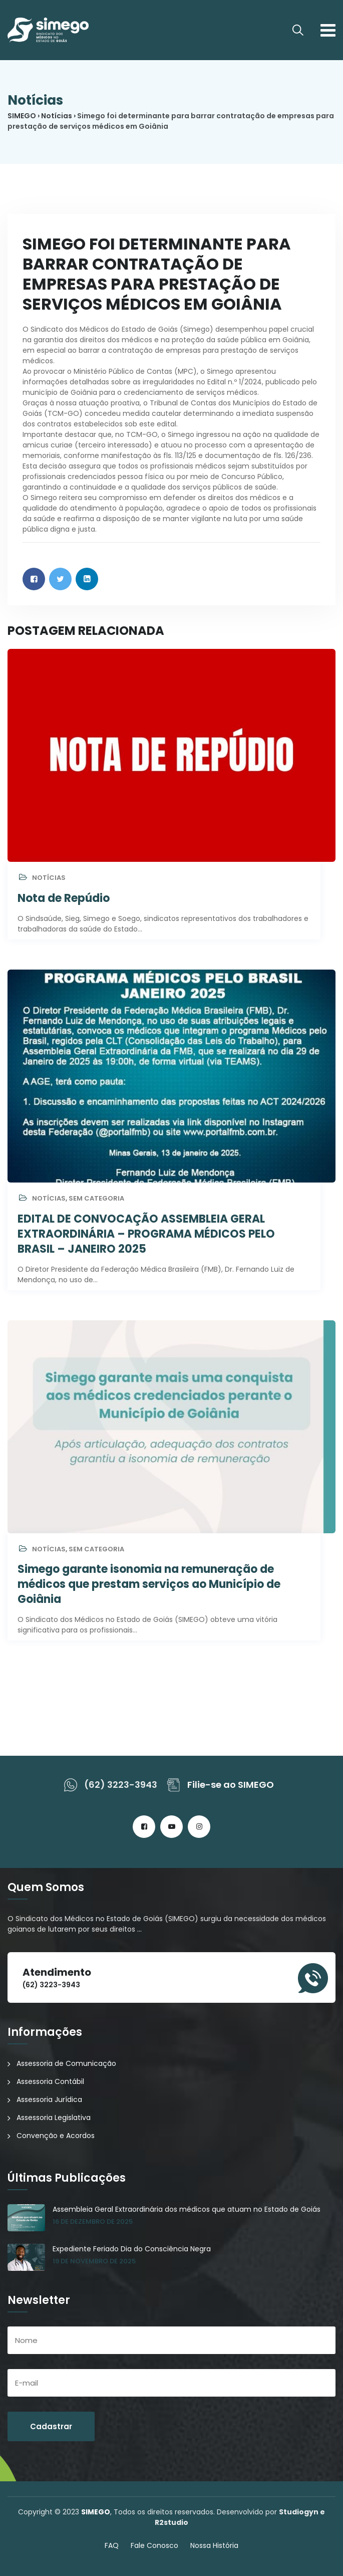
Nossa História (214, 2545)
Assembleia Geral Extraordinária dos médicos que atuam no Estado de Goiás (186, 2209)
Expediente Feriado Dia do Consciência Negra (132, 2249)
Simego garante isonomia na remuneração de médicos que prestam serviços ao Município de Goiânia (149, 1584)
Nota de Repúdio (64, 898)
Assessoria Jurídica (49, 2099)
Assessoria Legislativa (54, 2118)
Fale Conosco (154, 2545)
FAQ (112, 2545)
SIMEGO (95, 2512)
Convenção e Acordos (56, 2136)
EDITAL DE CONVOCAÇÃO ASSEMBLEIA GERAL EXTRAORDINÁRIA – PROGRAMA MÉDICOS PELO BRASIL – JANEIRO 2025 (146, 1234)
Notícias (49, 877)
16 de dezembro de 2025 (93, 2221)
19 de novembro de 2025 (94, 2261)
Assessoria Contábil (50, 2081)
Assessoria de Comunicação (66, 2063)
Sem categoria (96, 1198)
